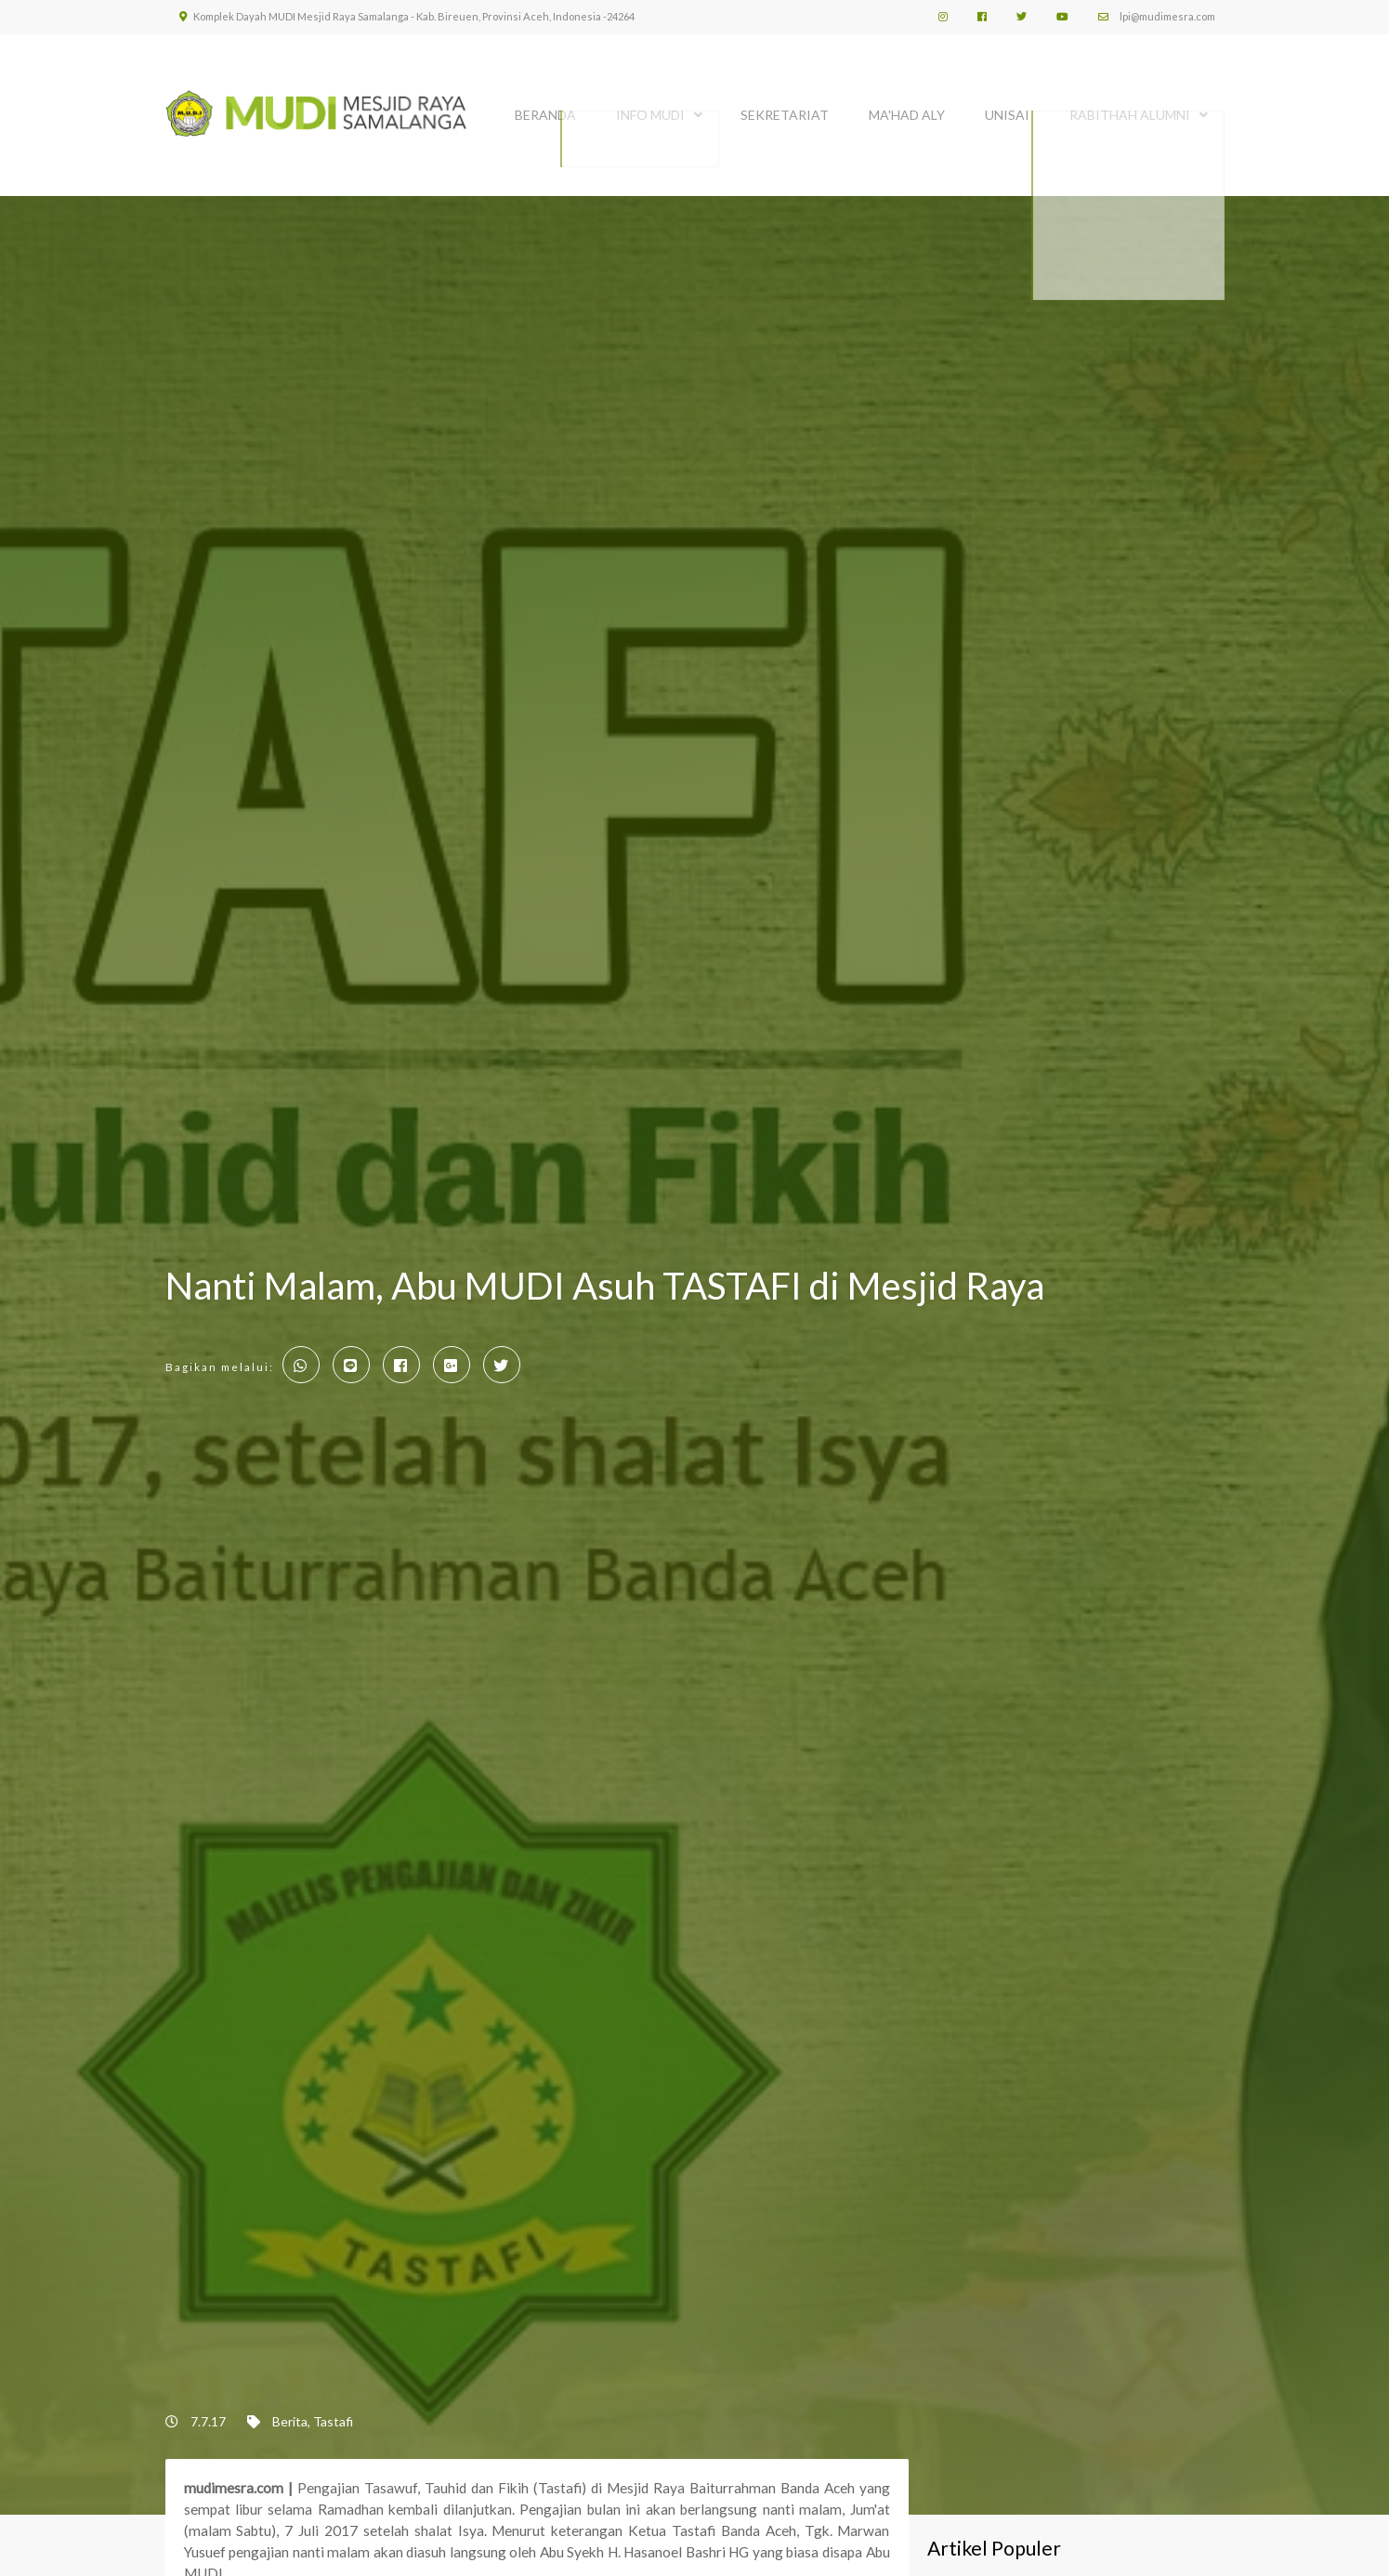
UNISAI (1007, 109)
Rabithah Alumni (1129, 109)
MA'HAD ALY (907, 109)
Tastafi (333, 2417)
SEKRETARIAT (784, 109)
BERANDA (545, 109)
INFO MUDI (650, 109)
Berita (290, 2417)
